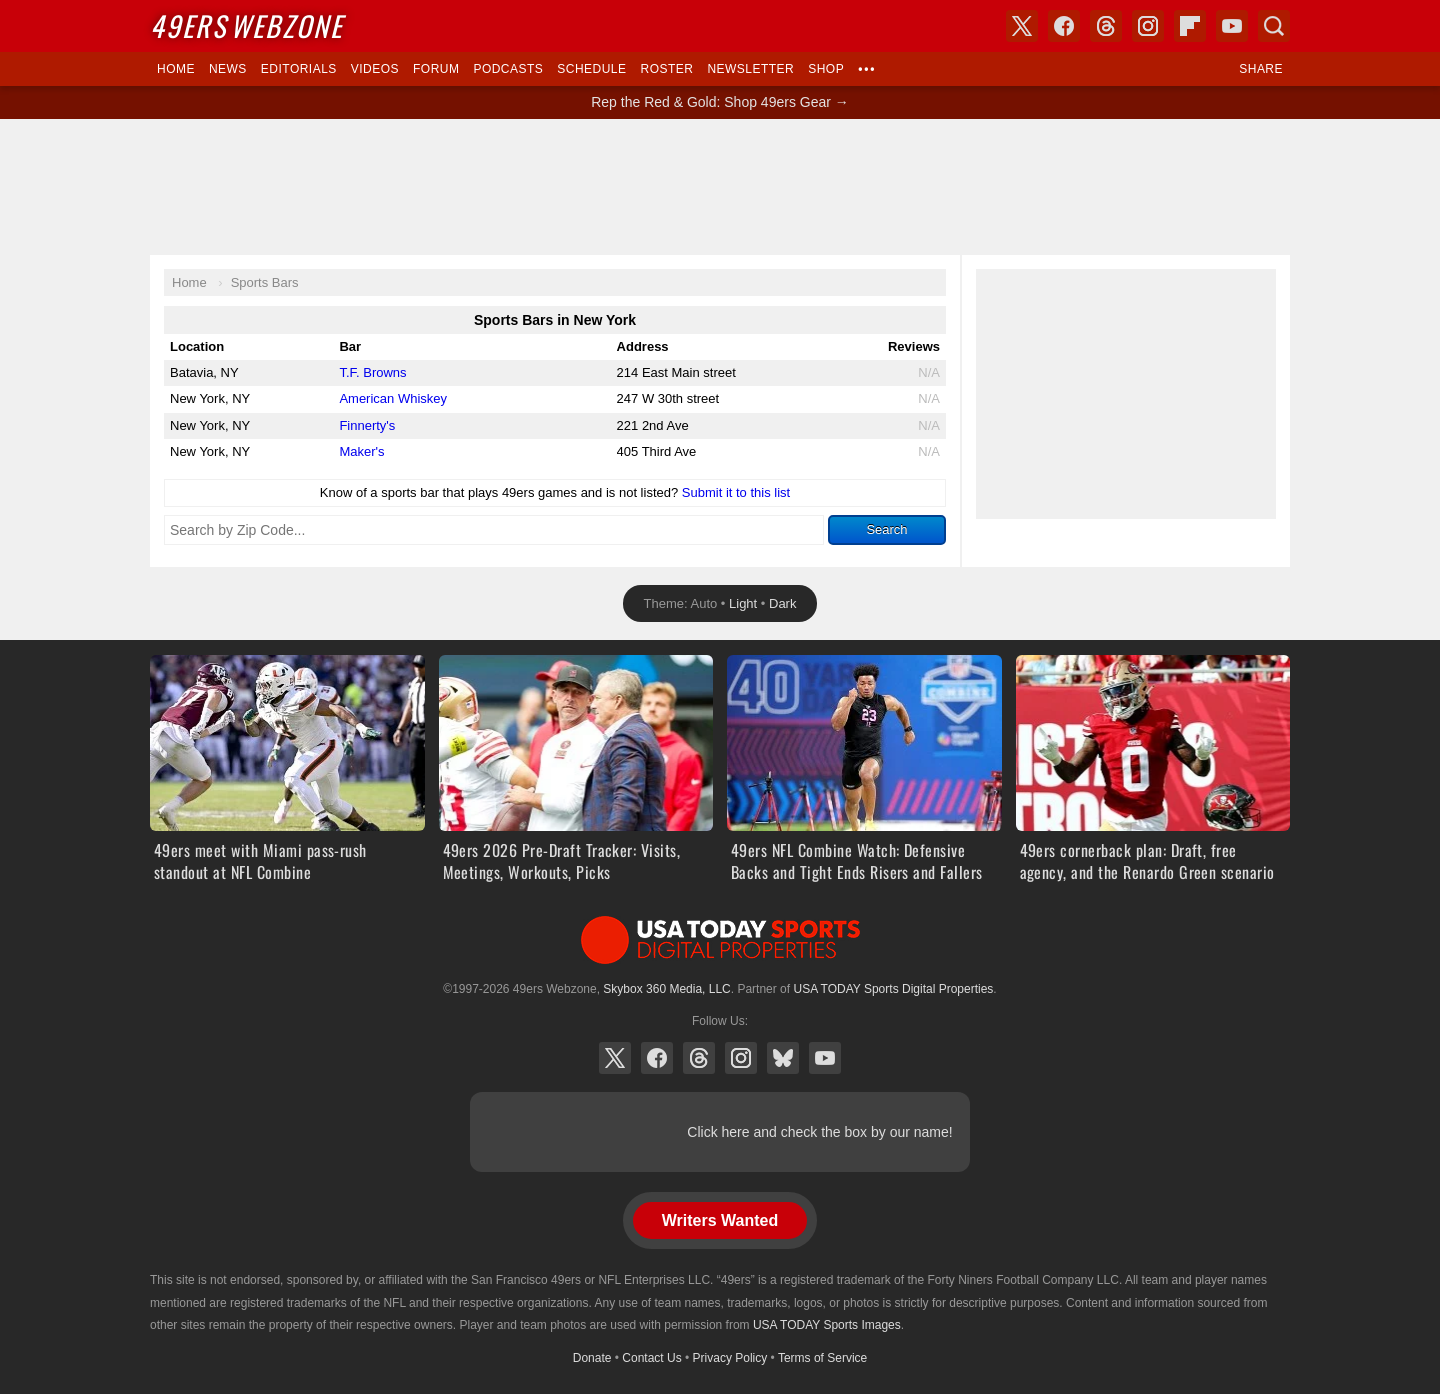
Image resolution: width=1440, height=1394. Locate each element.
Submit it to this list (736, 492)
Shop (826, 69)
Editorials (299, 69)
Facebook (657, 1058)
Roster (666, 69)
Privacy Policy (730, 1358)
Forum (436, 69)
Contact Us (651, 1358)
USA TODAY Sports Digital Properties (720, 940)
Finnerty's (367, 425)
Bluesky (783, 1058)
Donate (592, 1358)
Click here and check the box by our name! (819, 1132)
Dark (782, 603)
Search (886, 529)
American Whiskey (393, 398)
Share (1261, 69)
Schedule (591, 69)
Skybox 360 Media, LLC (666, 989)
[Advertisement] (720, 187)
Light (743, 603)
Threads (699, 1058)
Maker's (361, 451)
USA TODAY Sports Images (827, 1325)
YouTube (825, 1058)
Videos (375, 69)
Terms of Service (822, 1358)
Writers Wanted (720, 1220)
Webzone (246, 25)
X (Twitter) (615, 1058)
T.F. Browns (372, 372)
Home (176, 69)
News (228, 69)
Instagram (741, 1058)
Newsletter (750, 69)
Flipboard (1190, 26)
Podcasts (508, 69)
